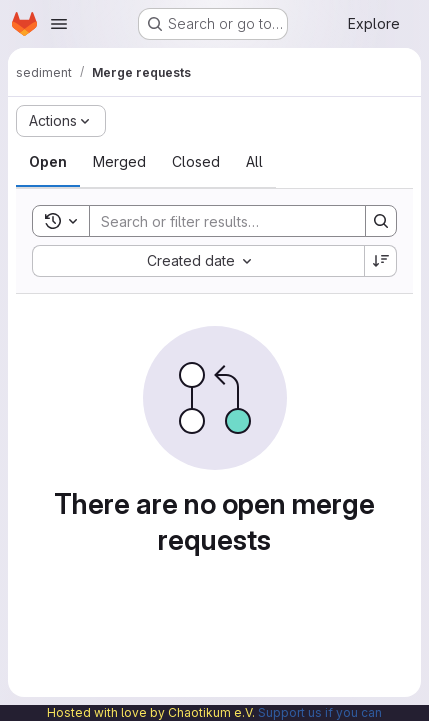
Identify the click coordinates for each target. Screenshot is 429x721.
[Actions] (61, 121)
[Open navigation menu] (59, 24)
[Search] (221, 221)
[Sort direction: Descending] (381, 261)
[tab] (48, 162)
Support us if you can (320, 712)
